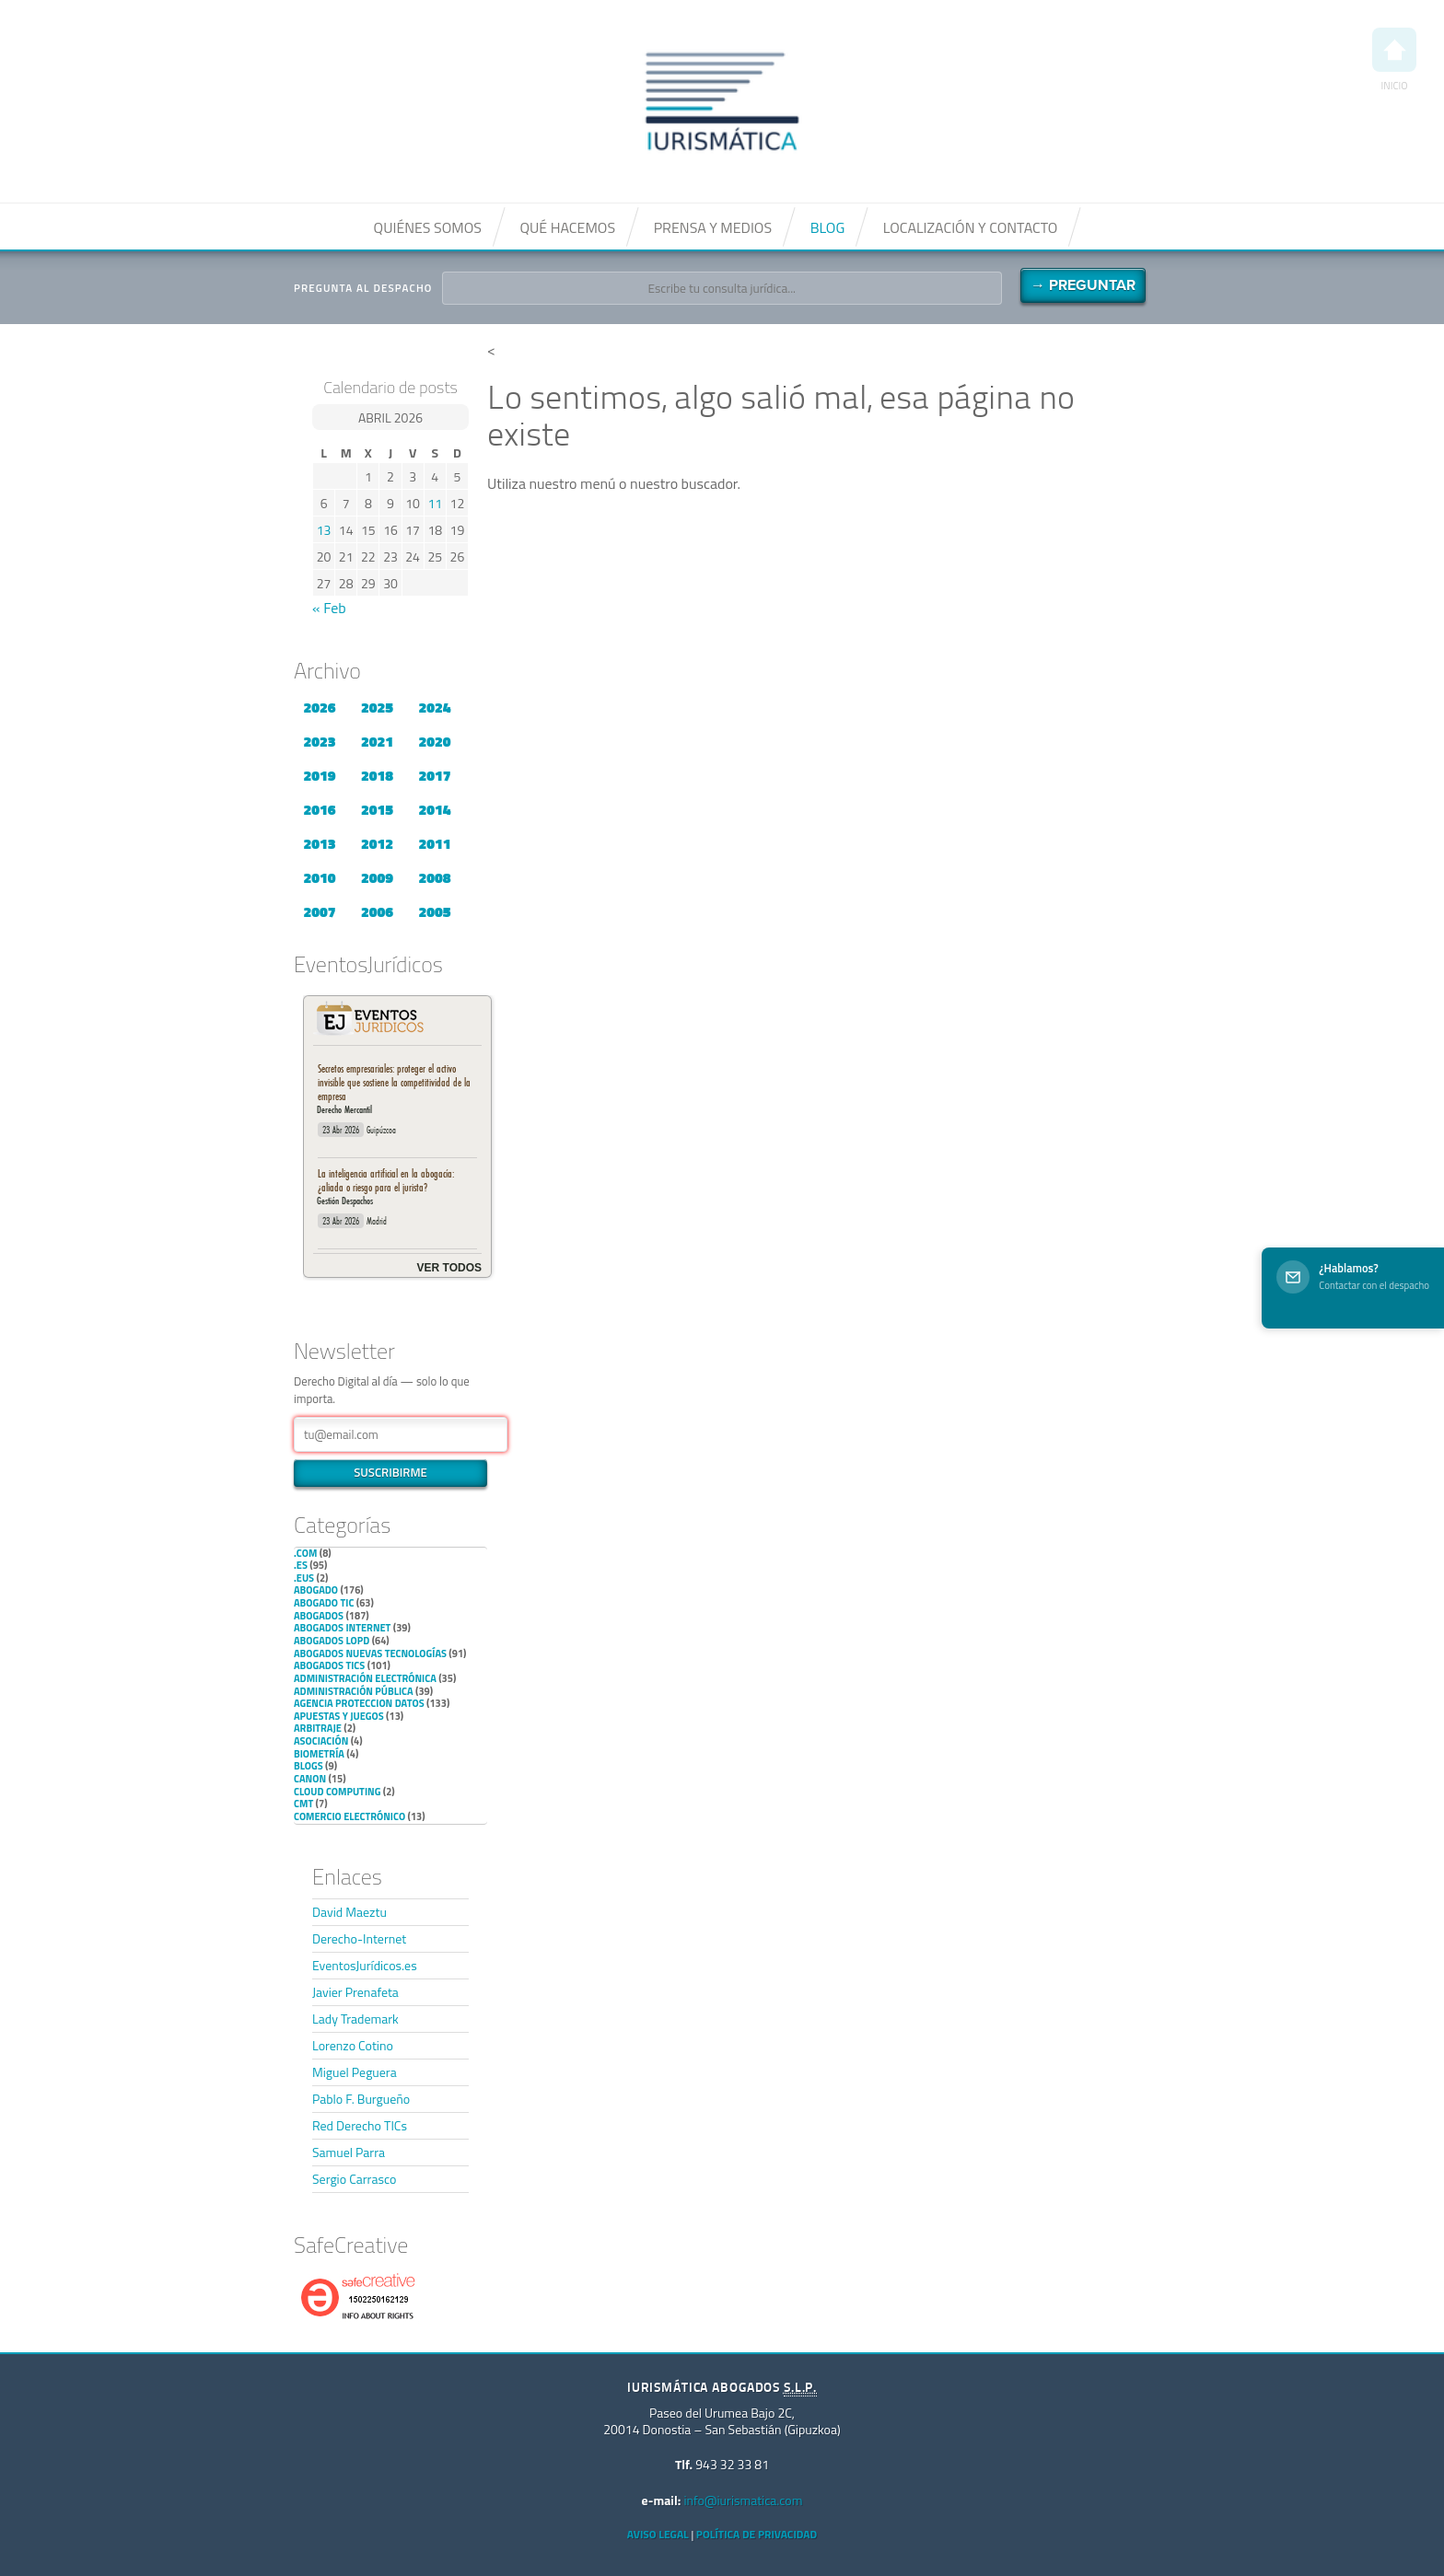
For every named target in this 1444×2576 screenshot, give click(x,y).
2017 (434, 775)
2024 (434, 707)
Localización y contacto (970, 227)
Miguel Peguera (354, 2072)
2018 (377, 775)
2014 (434, 809)
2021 (377, 741)
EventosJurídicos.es (364, 1965)
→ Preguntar (1083, 285)
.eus (304, 1578)
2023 (319, 741)
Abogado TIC (324, 1602)
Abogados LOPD (331, 1640)
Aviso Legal (658, 2534)
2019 (319, 775)
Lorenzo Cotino (352, 2045)
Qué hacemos (567, 227)
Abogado (316, 1590)
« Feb (329, 608)
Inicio (1394, 60)
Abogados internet (342, 1627)
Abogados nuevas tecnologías (370, 1653)
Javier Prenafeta (355, 1992)
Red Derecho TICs (359, 2125)
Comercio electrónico (349, 1816)
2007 (319, 911)
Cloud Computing (337, 1791)
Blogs (308, 1765)
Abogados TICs (329, 1665)
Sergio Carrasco (354, 2178)
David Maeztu (349, 1911)
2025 (377, 707)
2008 (434, 877)
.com (305, 1553)
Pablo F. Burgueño (361, 2098)
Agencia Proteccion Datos (359, 1703)
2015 (377, 809)
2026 (319, 707)
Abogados (319, 1615)
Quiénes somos (428, 227)
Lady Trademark (355, 2018)
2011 (434, 843)
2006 (377, 911)
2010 (319, 877)
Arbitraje (318, 1728)
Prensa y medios (713, 227)
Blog (827, 227)
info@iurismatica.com (742, 2500)
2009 (377, 877)
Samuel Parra (348, 2152)
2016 (319, 809)
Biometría (319, 1753)
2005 (434, 911)
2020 (434, 741)
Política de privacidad (756, 2534)
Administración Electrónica (365, 1678)
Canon (310, 1778)
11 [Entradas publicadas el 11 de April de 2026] (434, 503)
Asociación (321, 1741)
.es (301, 1565)
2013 (319, 843)
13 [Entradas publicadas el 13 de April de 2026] (324, 530)
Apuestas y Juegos (339, 1716)
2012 (377, 843)
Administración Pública (353, 1691)
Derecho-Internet (359, 1938)
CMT (303, 1803)
